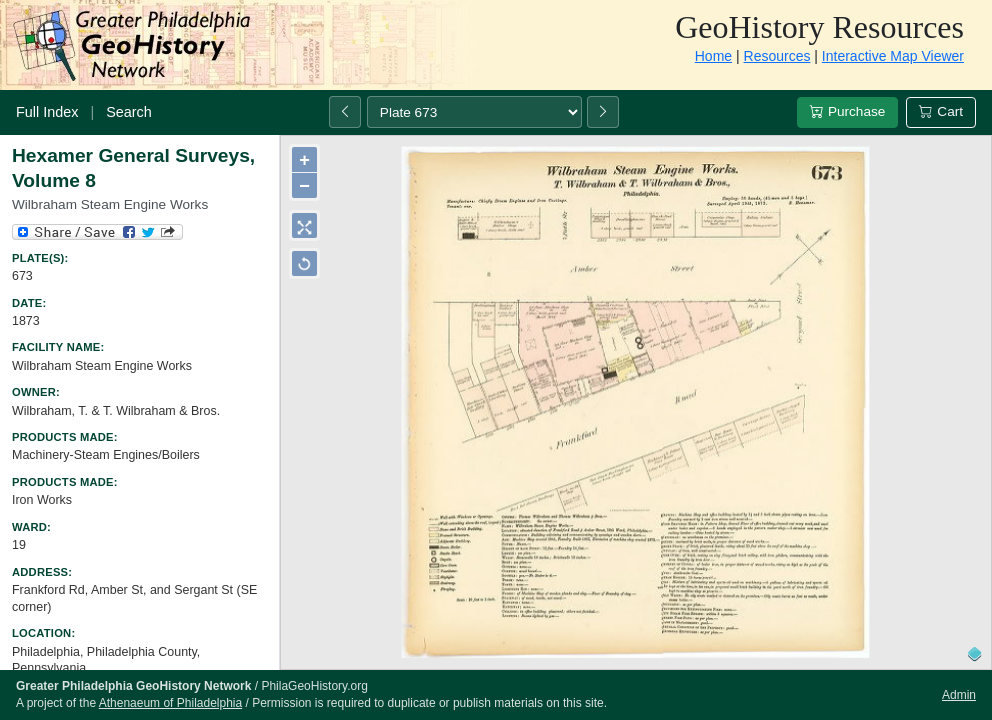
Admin (959, 695)
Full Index (47, 112)
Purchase (847, 111)
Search (129, 112)
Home (713, 56)
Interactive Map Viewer (893, 56)
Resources (777, 56)
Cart (941, 111)
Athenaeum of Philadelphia (170, 703)
